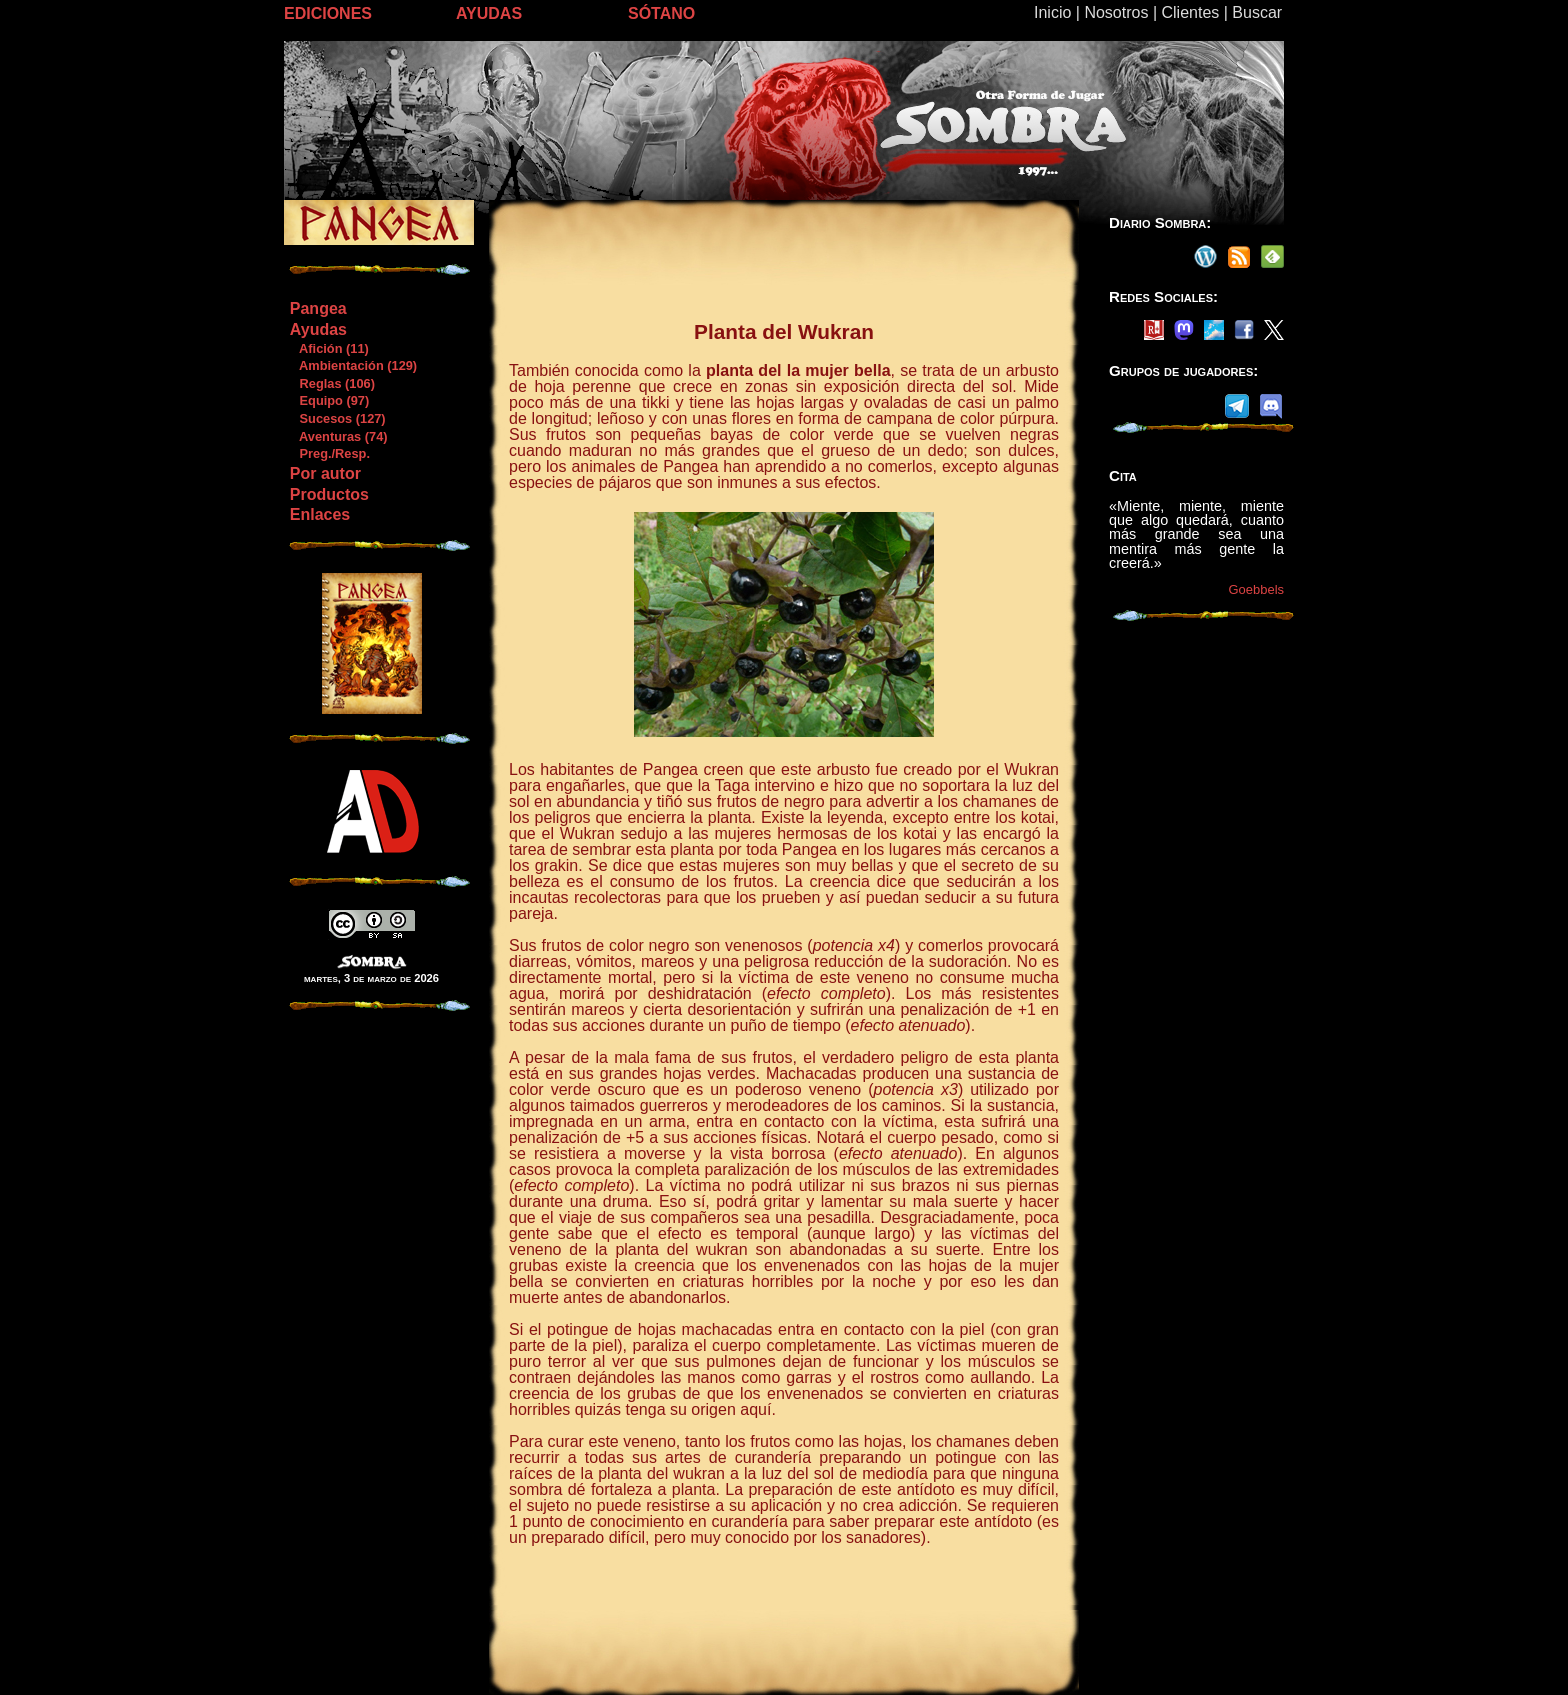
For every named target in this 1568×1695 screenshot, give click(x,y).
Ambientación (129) (353, 365)
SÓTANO (661, 13)
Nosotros (1116, 12)
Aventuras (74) (338, 436)
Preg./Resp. (329, 453)
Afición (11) (329, 348)
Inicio (1052, 12)
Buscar (1257, 12)
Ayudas (318, 329)
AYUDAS (489, 13)
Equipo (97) (329, 400)
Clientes (1190, 12)
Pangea (318, 308)
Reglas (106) (332, 383)
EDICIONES (328, 13)
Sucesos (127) (337, 418)
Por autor (325, 473)
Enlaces (320, 514)
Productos (329, 494)
